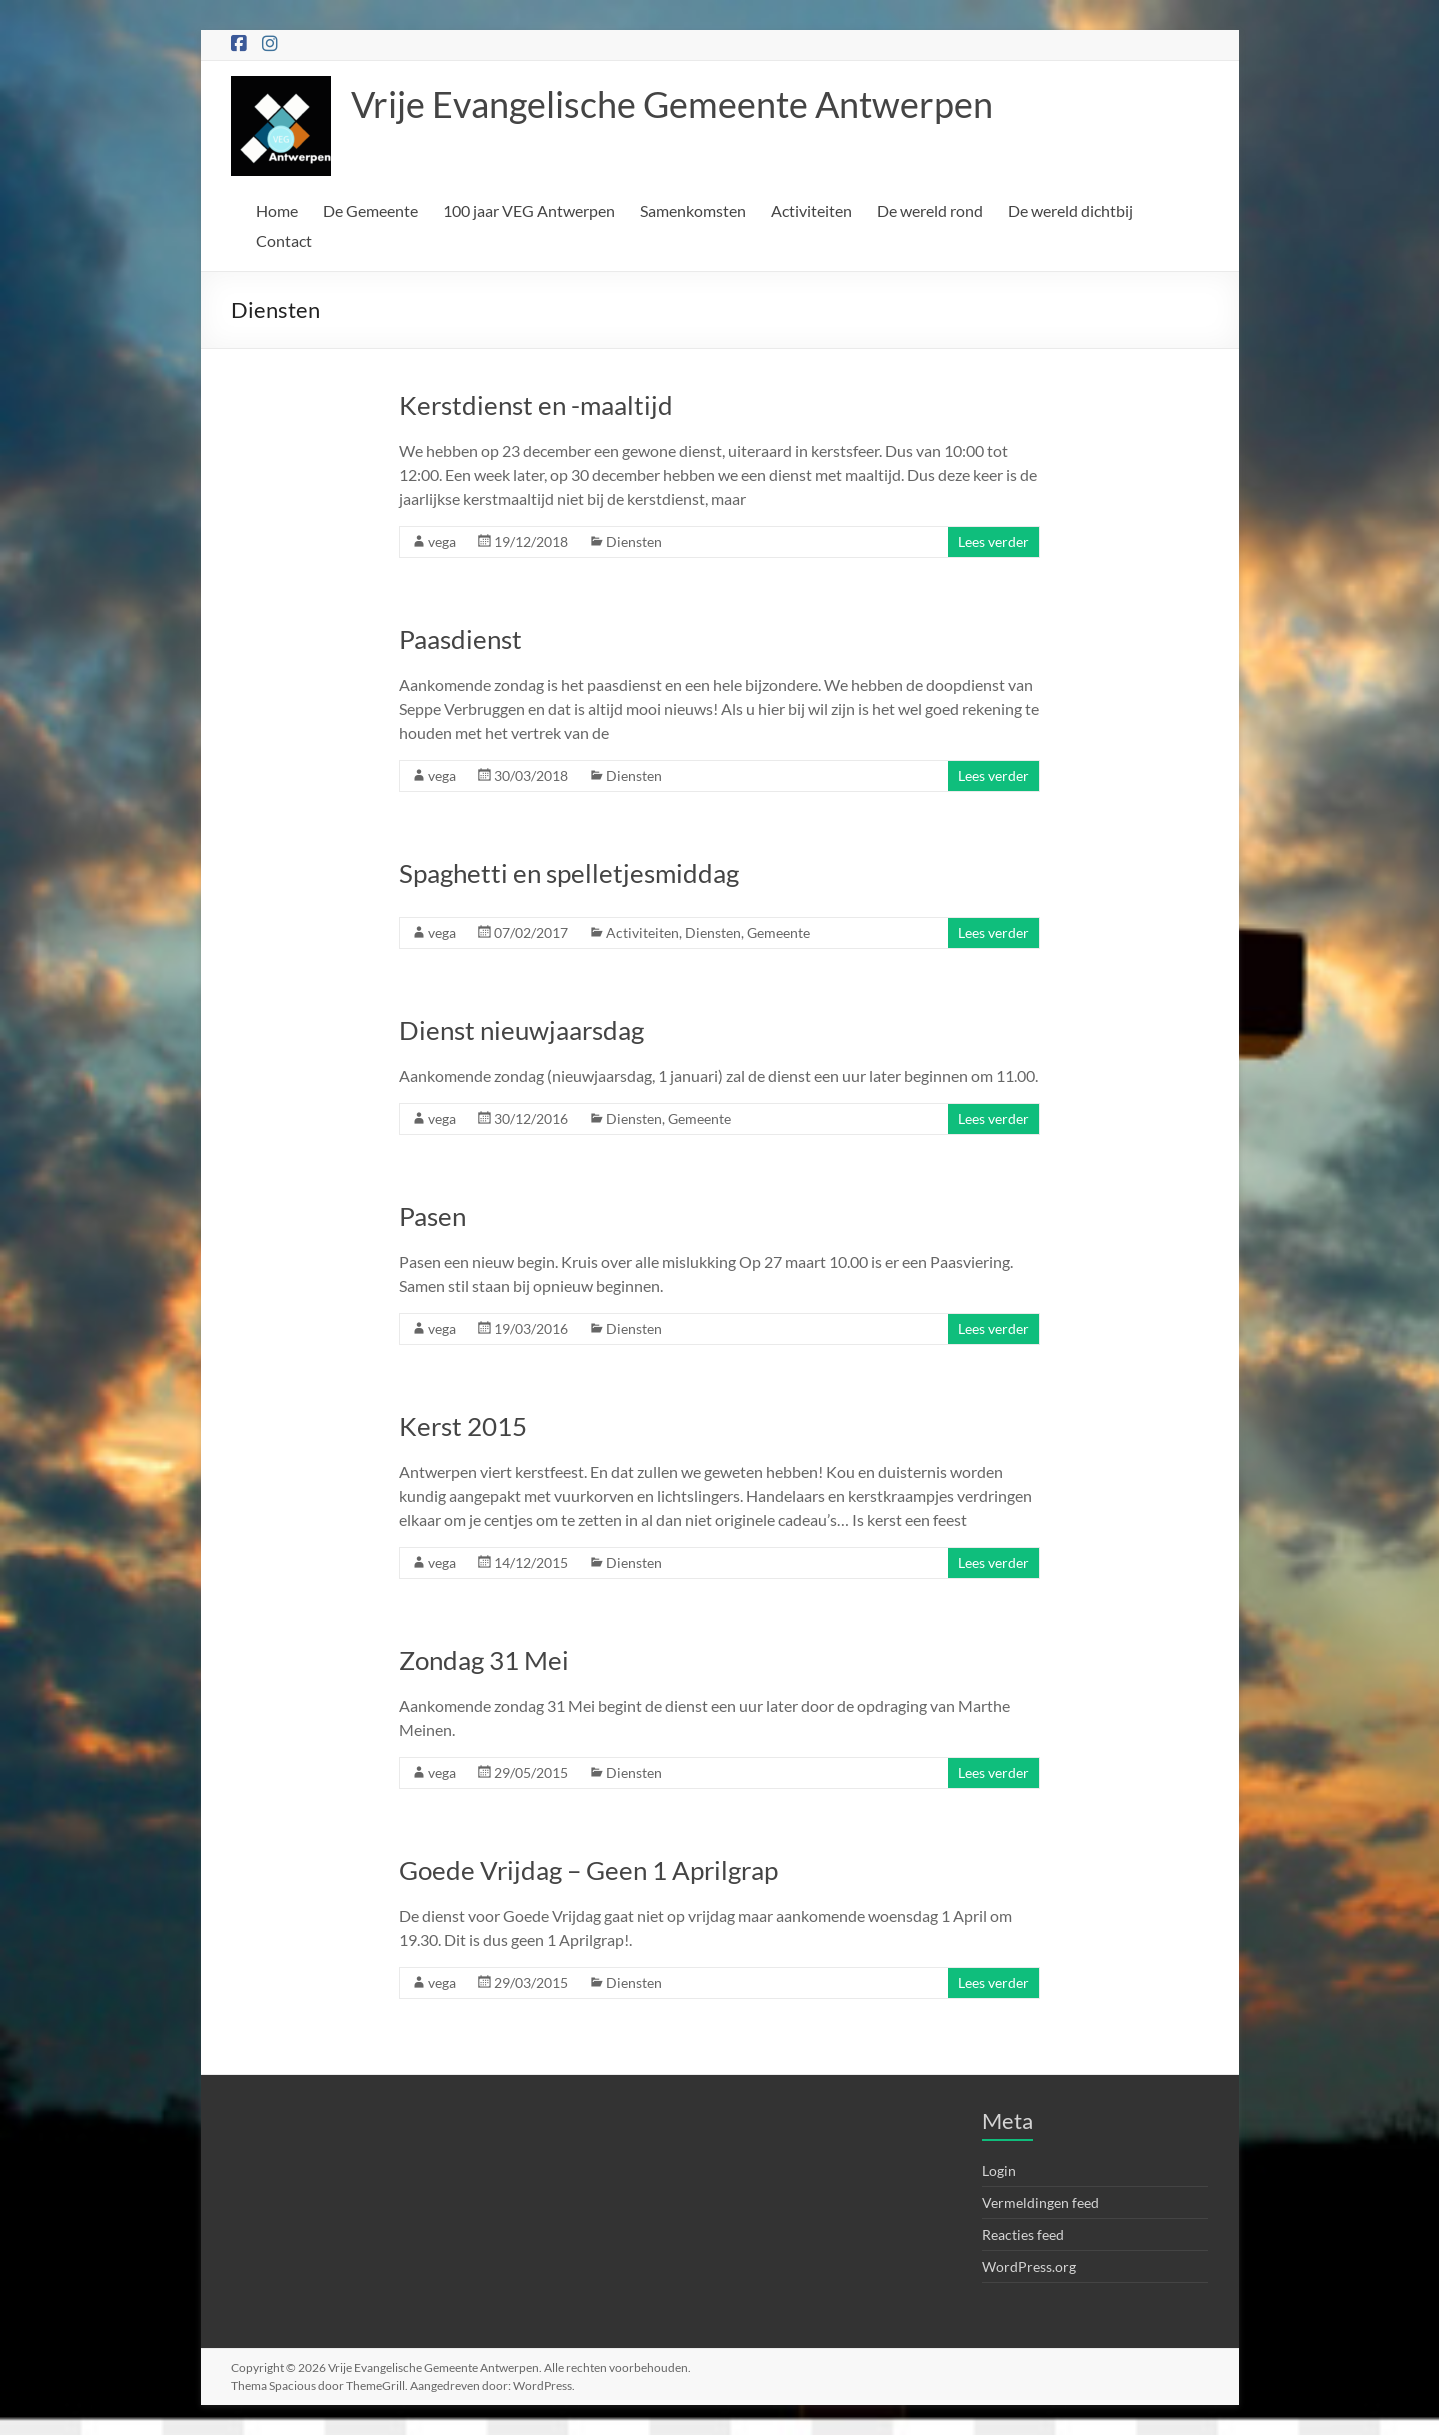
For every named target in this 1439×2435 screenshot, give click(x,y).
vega (442, 541)
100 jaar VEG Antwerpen (529, 210)
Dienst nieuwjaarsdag (521, 1030)
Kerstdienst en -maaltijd (536, 405)
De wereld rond (930, 210)
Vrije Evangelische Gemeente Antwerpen (672, 104)
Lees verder (993, 541)
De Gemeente (370, 210)
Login (999, 2170)
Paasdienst (460, 639)
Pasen (432, 1216)
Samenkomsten (693, 210)
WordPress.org (1029, 2266)
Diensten (634, 541)
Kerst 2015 (463, 1426)
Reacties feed (1023, 2234)
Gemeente (778, 932)
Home (277, 210)
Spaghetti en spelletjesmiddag (569, 873)
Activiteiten (811, 210)
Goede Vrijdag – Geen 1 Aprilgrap (588, 1870)
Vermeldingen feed (1040, 2202)
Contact (284, 240)
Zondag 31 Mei (484, 1660)
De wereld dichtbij (1070, 210)
